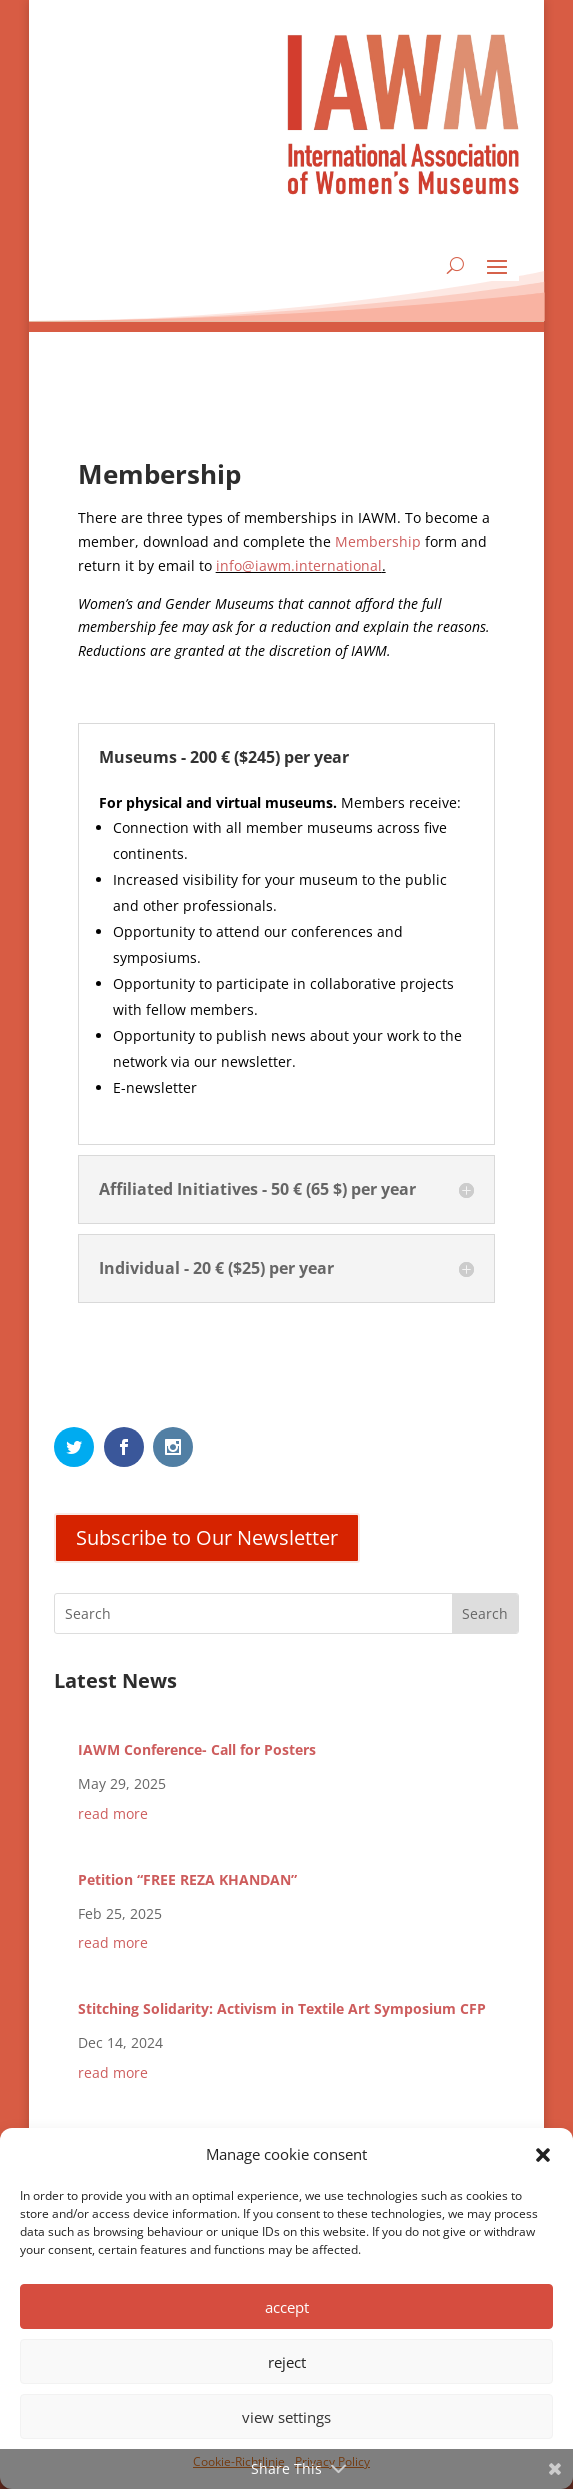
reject (287, 2362)
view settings (286, 2417)
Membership (378, 541)
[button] (543, 2155)
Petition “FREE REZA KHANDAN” (187, 1879)
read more (113, 1813)
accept (287, 2307)
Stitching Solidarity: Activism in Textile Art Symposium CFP (282, 2008)
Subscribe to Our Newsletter (207, 1537)
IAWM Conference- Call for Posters (197, 1749)
